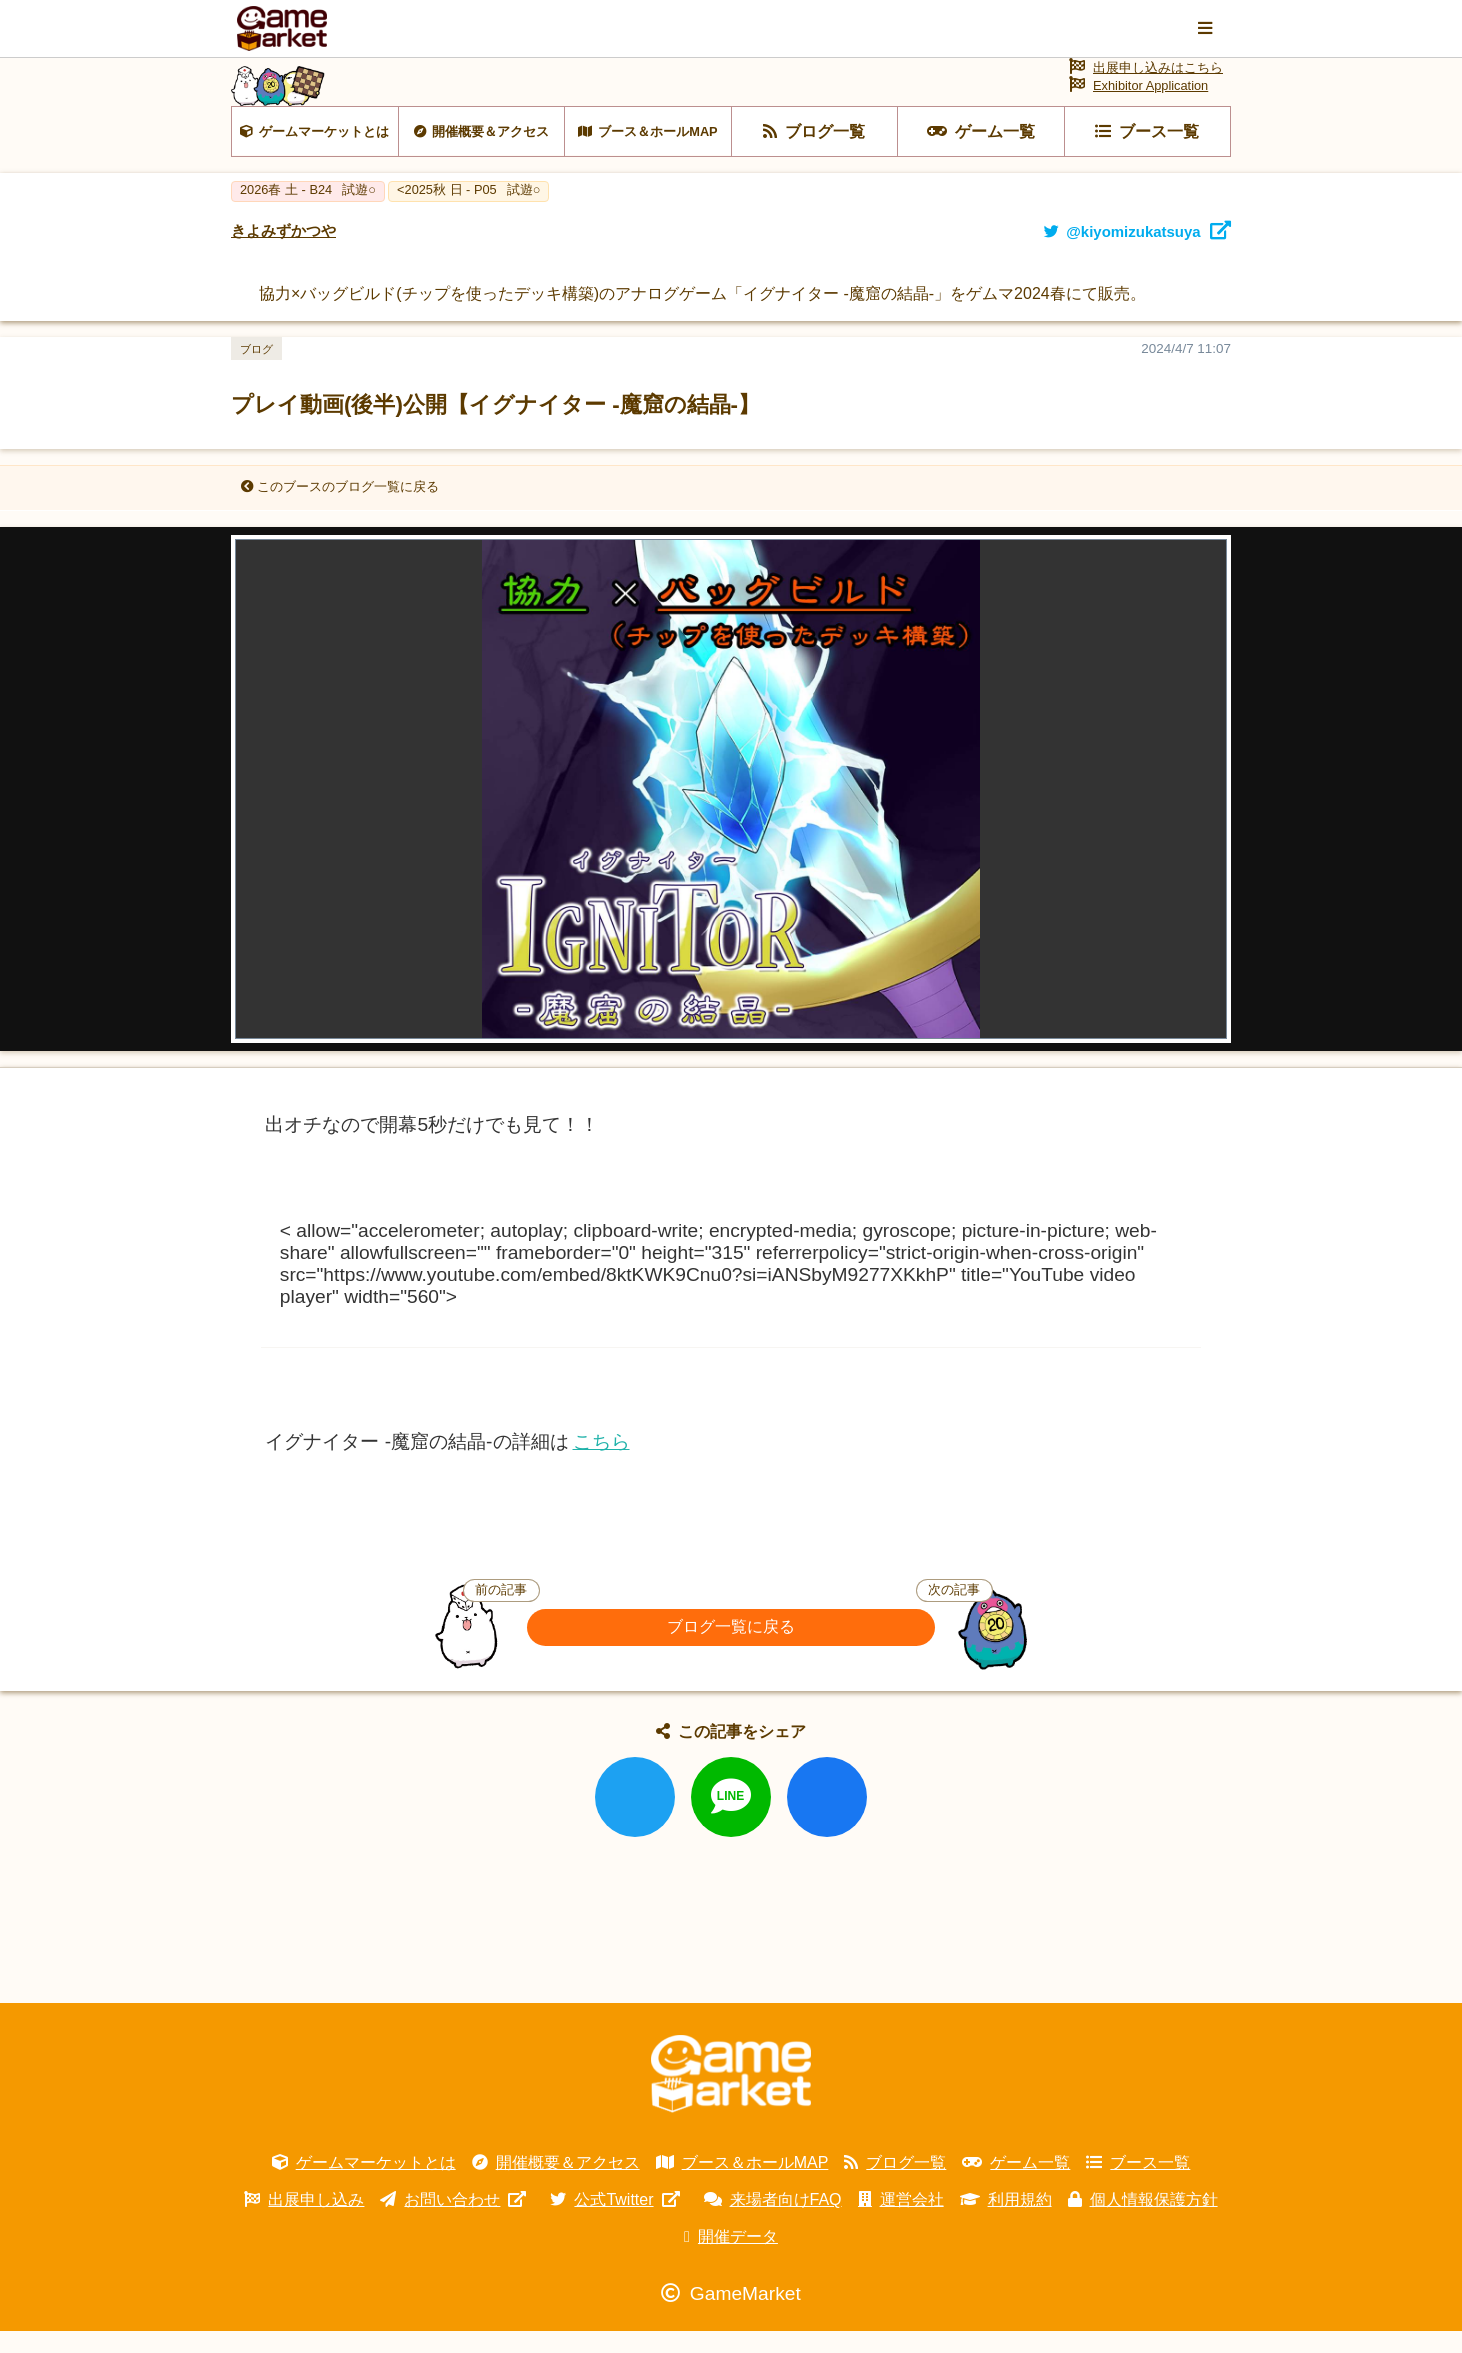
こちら (601, 1464)
